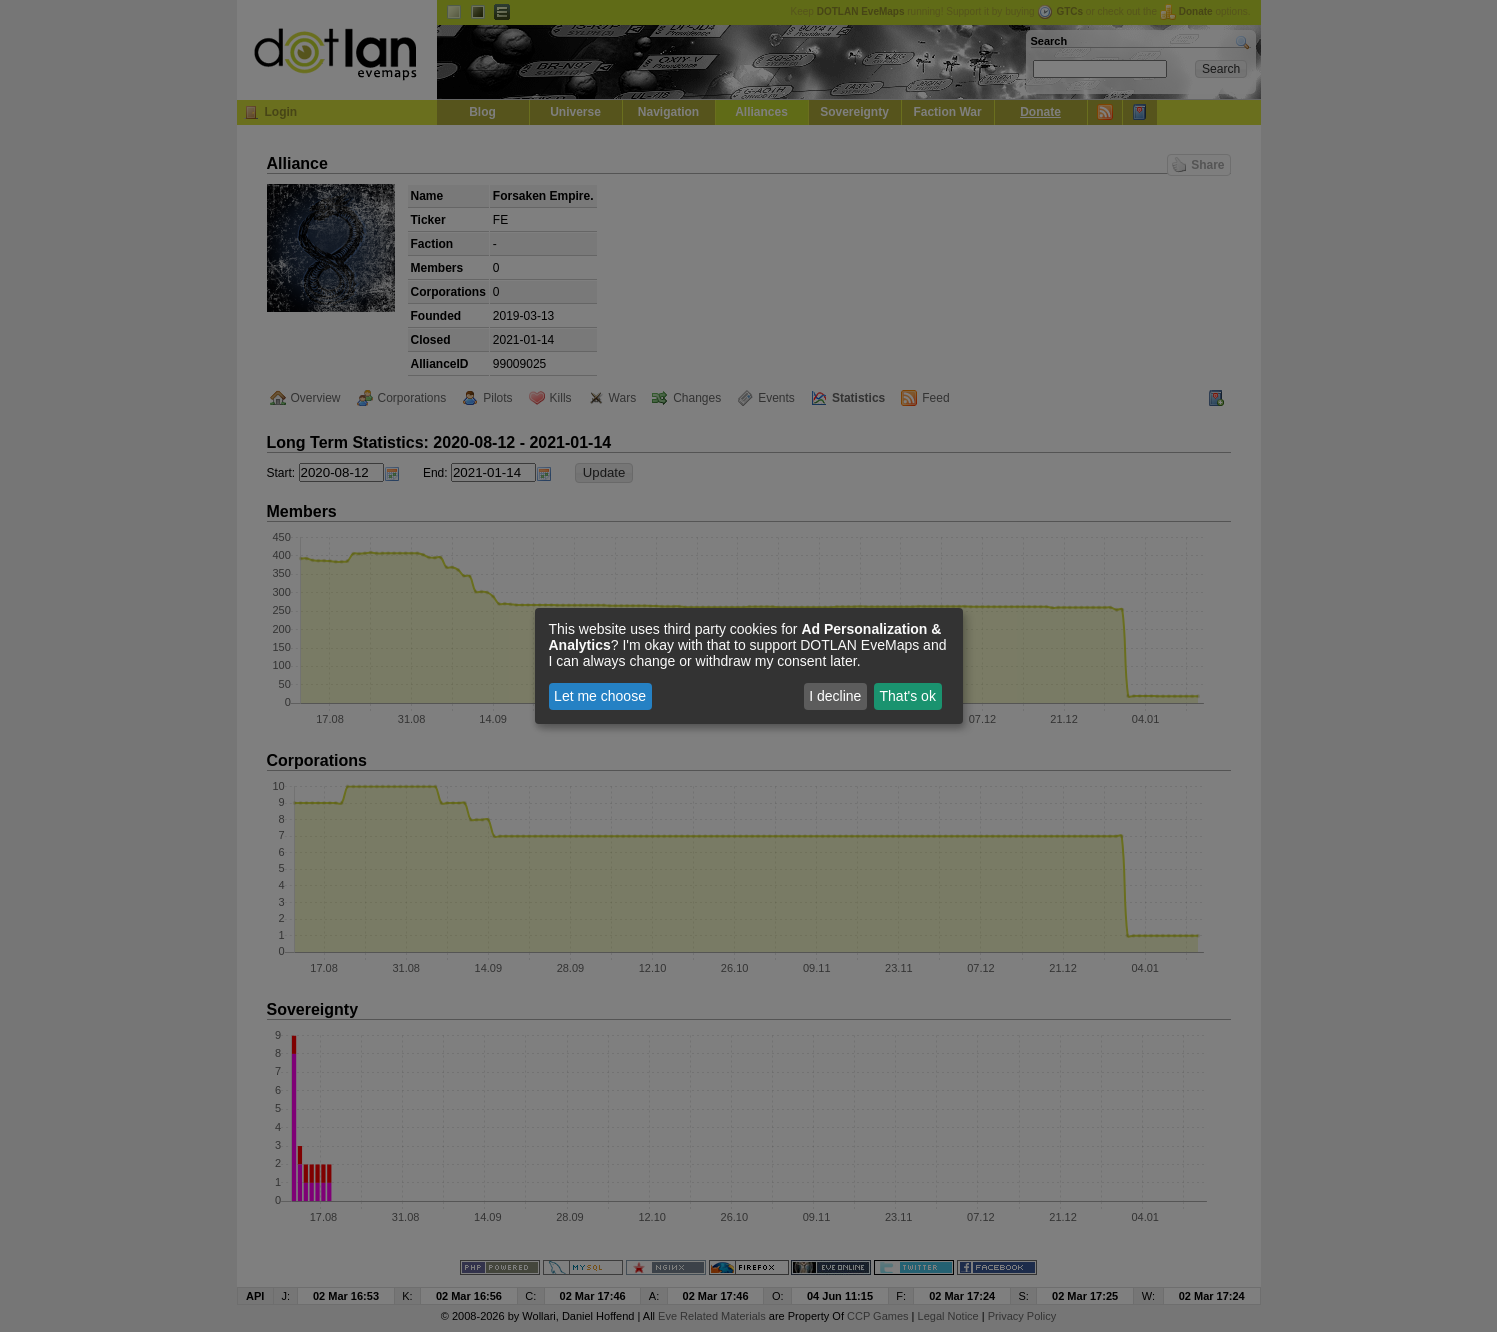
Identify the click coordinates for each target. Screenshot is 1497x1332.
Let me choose (600, 696)
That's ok (908, 696)
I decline (835, 696)
